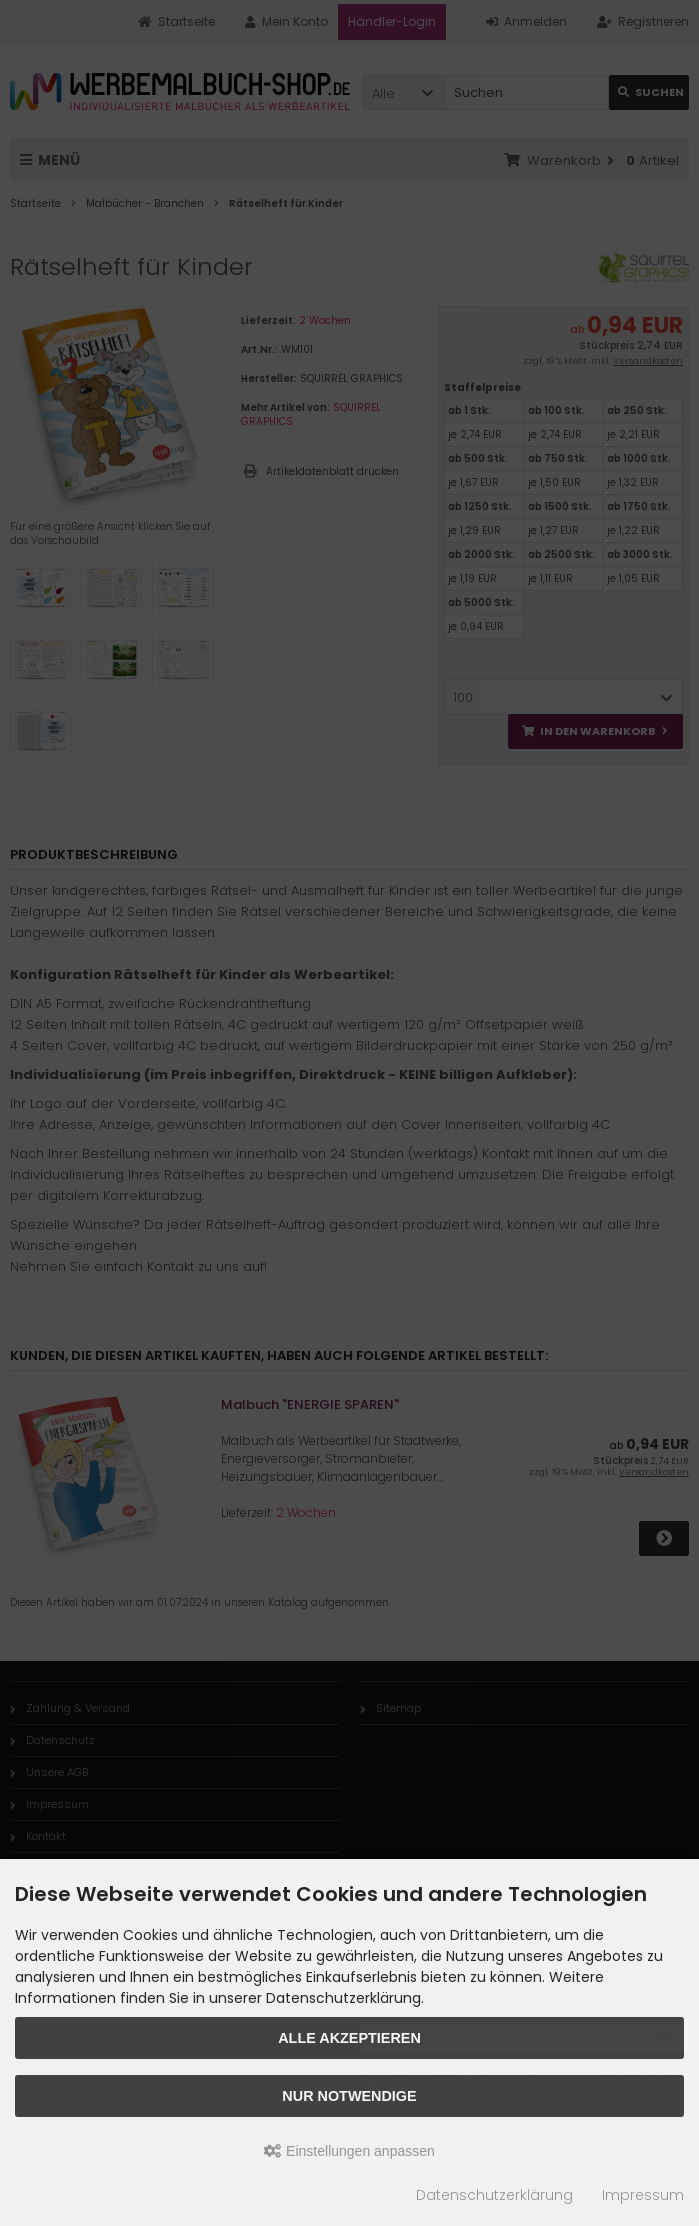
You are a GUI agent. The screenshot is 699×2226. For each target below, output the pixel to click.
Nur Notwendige (349, 2096)
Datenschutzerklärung (494, 2195)
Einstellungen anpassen (349, 2151)
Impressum (643, 2195)
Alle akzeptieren (349, 2038)
